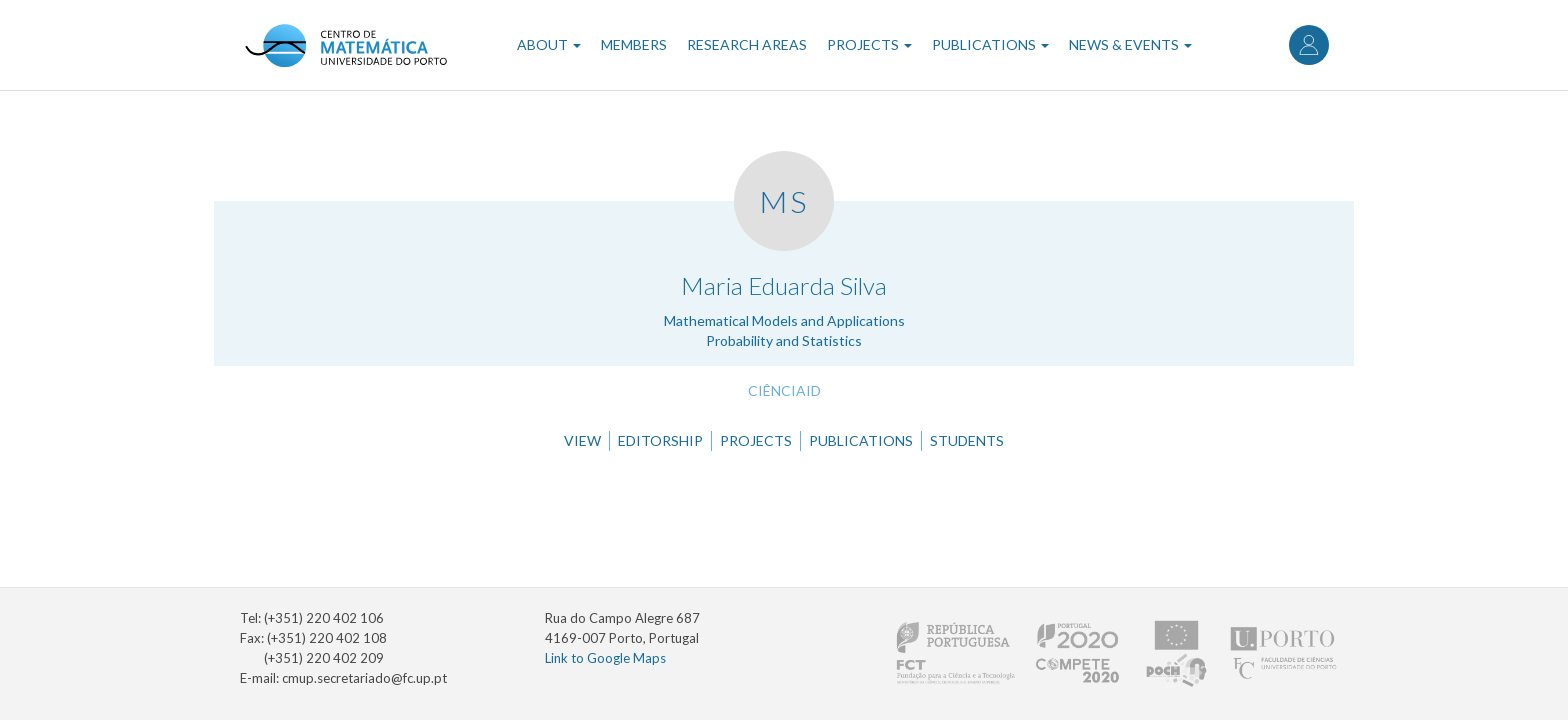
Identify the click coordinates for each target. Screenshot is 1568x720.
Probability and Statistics (784, 340)
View (582, 440)
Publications (990, 44)
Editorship (660, 440)
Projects (869, 44)
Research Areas (747, 44)
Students (967, 440)
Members (634, 44)
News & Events (1130, 44)
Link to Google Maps (605, 658)
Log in (1309, 45)
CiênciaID (784, 390)
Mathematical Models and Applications (784, 320)
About (549, 44)
